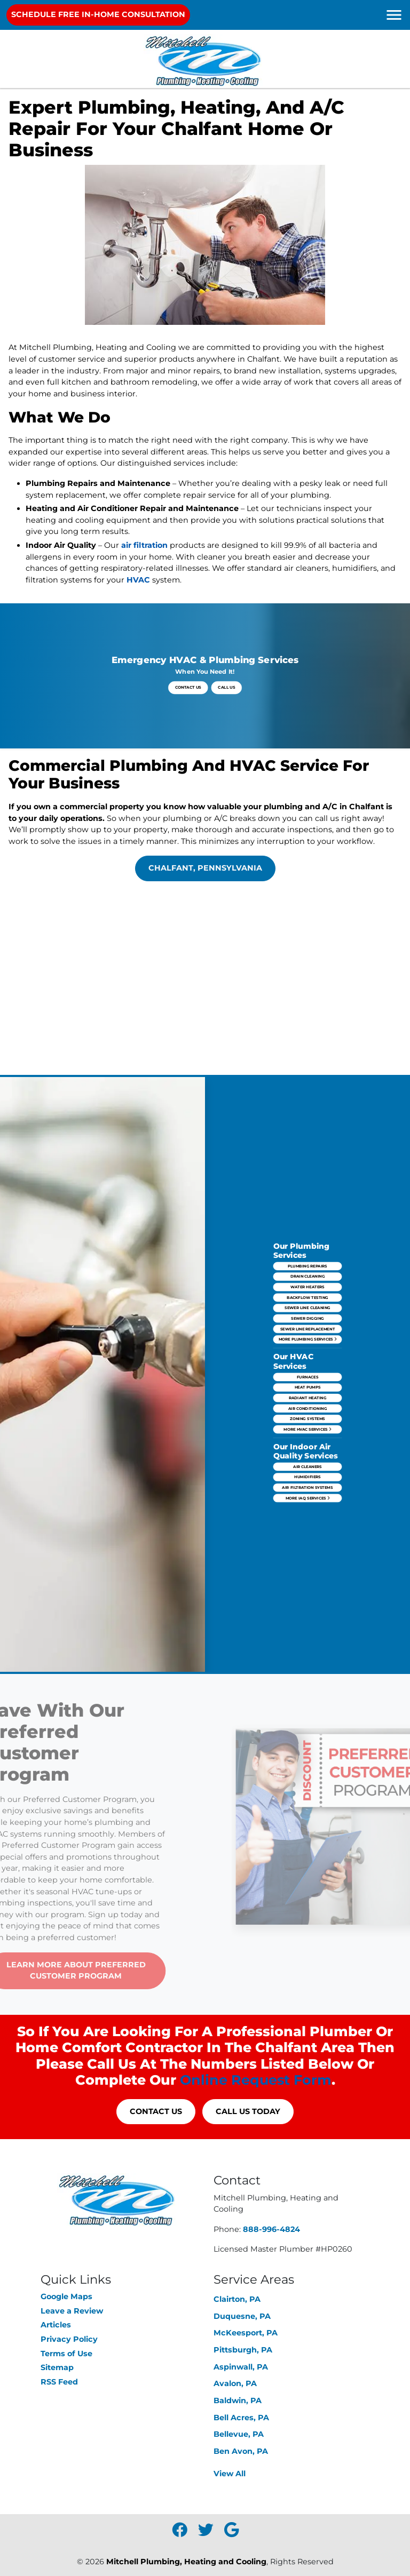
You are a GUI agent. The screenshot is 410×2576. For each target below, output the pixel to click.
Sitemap (57, 2367)
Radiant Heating (307, 1384)
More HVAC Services (307, 1396)
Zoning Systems (307, 1392)
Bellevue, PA (239, 2434)
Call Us (213, 680)
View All (230, 2473)
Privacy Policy (69, 2339)
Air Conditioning (308, 1388)
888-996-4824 (271, 2229)
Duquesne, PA (242, 2316)
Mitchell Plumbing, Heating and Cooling (186, 2561)
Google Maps (66, 2296)
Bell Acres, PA (241, 2417)
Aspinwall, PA (241, 2367)
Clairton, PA (237, 2299)
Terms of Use (66, 2353)
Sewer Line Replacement (308, 1356)
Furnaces (307, 1376)
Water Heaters (307, 1340)
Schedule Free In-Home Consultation (98, 14)
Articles (56, 2325)
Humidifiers (307, 1416)
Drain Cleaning (307, 1336)
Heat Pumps (307, 1380)
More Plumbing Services (307, 1361)
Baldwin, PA (238, 2400)
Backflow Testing (307, 1344)
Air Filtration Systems (307, 1419)
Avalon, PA (235, 2383)
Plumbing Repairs (307, 1331)
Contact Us (198, 680)
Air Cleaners (307, 1411)
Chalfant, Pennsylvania (205, 868)
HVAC (138, 580)
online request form (256, 2079)
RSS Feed (59, 2382)
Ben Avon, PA (241, 2451)
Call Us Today (248, 2111)
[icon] (181, 2533)
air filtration (144, 545)
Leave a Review (72, 2311)
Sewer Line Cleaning (307, 1348)
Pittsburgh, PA (243, 2350)
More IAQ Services (308, 1424)
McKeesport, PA (246, 2333)
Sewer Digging (307, 1352)
